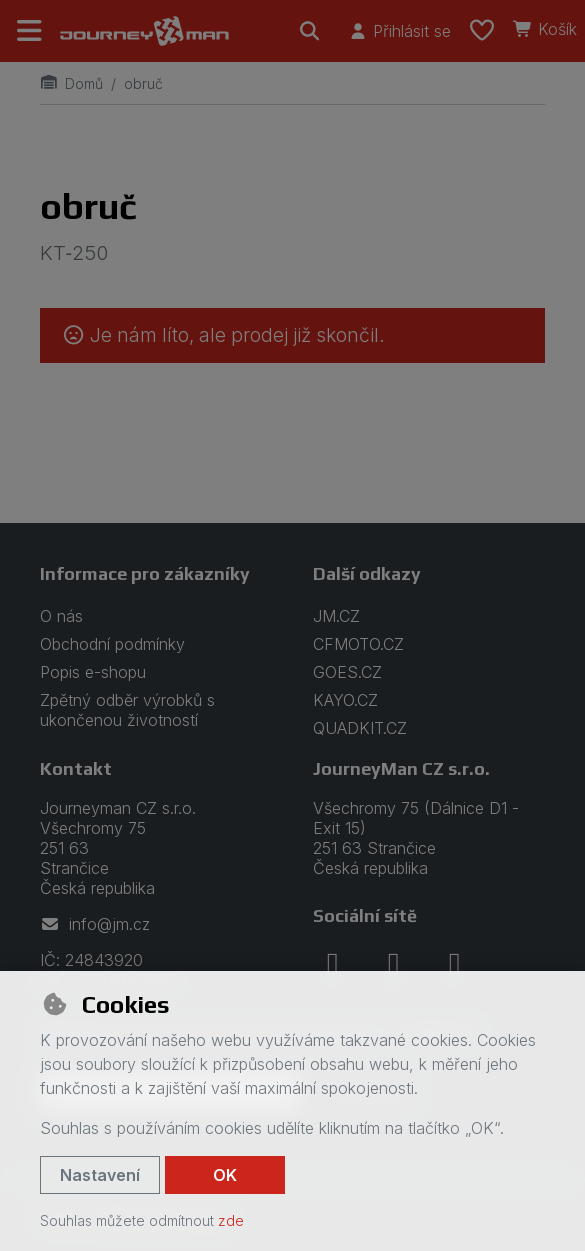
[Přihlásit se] (399, 31)
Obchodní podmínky (112, 644)
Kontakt (76, 768)
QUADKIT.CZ (360, 728)
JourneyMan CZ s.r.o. (401, 768)
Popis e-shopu (93, 672)
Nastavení (100, 1175)
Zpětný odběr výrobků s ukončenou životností (127, 710)
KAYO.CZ (345, 700)
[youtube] (455, 964)
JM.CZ (336, 616)
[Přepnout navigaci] (30, 31)
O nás (61, 616)
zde (231, 1220)
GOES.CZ (347, 672)
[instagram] (394, 964)
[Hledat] (310, 31)
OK (225, 1175)
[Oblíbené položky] (482, 31)
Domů (71, 83)
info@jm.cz (95, 924)
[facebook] (333, 964)
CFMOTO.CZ (358, 644)
